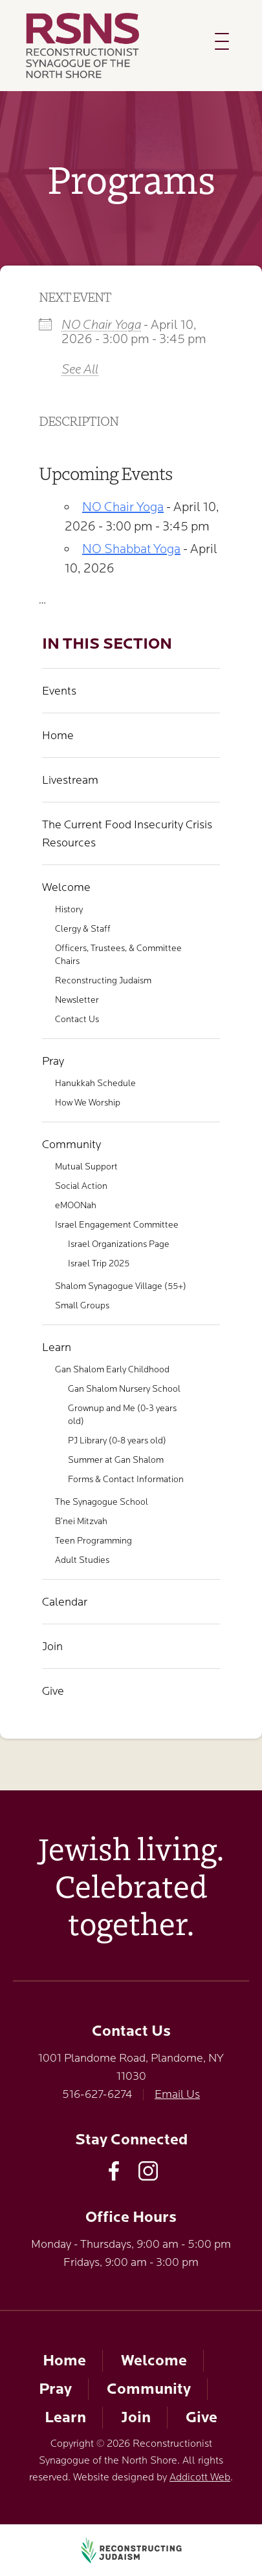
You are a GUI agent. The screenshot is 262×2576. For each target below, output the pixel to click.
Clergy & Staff (83, 928)
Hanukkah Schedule (95, 1083)
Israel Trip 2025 (98, 1263)
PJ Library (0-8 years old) (117, 1440)
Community (71, 1144)
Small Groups (82, 1305)
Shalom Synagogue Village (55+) (120, 1286)
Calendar (64, 1601)
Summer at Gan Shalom (116, 1459)
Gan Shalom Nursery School (124, 1388)
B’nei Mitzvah (81, 1521)
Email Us (177, 2094)
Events (59, 690)
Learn (56, 1347)
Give (53, 1690)
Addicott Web (199, 2477)
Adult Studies (82, 1560)
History (69, 909)
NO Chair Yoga (101, 324)
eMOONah (75, 1205)
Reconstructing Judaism (103, 980)
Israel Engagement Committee (117, 1224)
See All (79, 369)
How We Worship (87, 1102)
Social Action (81, 1185)
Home (58, 735)
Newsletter (77, 999)
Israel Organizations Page (118, 1244)
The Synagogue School (101, 1501)
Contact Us (77, 1019)
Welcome (66, 887)
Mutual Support (86, 1166)
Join (52, 1646)
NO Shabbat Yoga (131, 548)
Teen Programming (93, 1540)
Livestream (70, 779)
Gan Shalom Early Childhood (112, 1369)
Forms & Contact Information (126, 1479)
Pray (53, 1060)
